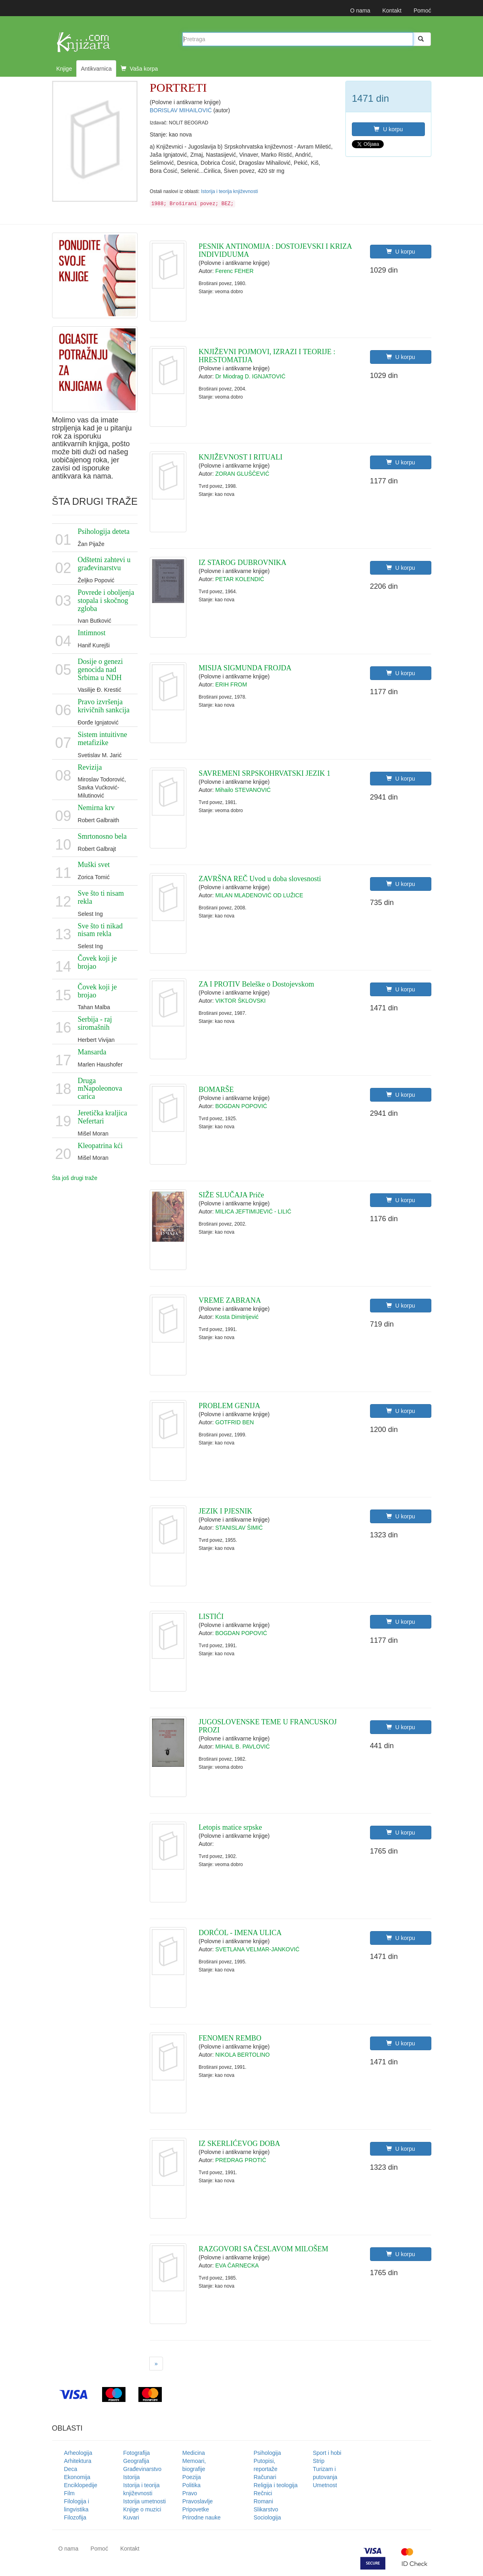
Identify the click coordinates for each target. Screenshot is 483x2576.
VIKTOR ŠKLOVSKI (240, 1000)
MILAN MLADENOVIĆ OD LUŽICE (259, 895)
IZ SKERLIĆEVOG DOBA (239, 2143)
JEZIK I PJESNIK (225, 1511)
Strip (318, 2461)
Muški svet (94, 865)
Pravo (189, 2493)
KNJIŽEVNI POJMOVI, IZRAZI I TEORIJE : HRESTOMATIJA (267, 356)
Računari (265, 2477)
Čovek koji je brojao (97, 962)
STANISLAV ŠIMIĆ (239, 1527)
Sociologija (267, 2517)
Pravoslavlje (197, 2501)
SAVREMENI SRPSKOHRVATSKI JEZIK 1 (264, 773)
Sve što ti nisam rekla (101, 897)
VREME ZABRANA (230, 1300)
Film (69, 2493)
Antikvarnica (96, 68)
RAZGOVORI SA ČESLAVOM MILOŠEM (263, 2249)
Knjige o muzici (142, 2509)
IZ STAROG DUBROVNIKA (242, 562)
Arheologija (78, 2453)
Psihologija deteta (104, 531)
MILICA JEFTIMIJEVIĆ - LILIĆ (253, 1211)
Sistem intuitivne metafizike (103, 739)
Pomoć (422, 10)
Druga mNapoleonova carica (100, 1089)
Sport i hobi (327, 2453)
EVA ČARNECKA (237, 2265)
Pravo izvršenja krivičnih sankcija (104, 706)
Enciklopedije (81, 2485)
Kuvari (131, 2517)
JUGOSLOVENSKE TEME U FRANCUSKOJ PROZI (268, 1726)
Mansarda (92, 1052)
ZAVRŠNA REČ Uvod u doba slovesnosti (260, 879)
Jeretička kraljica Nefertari (102, 1117)
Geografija (136, 2461)
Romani (263, 2501)
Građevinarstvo (142, 2469)
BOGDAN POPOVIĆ (241, 1106)
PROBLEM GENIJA (229, 1406)
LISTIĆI (211, 1616)
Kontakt (391, 10)
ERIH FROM (231, 684)
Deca (70, 2469)
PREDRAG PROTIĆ (240, 2160)
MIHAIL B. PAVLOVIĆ (242, 1746)
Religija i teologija (276, 2485)
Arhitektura (78, 2461)
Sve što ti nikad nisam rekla (100, 930)
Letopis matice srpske (230, 1827)
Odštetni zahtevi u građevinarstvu (104, 564)
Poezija (191, 2477)
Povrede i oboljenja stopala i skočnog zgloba (106, 600)
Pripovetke (195, 2509)
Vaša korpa (139, 68)
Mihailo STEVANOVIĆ (243, 790)
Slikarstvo (266, 2509)
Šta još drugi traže (75, 1178)
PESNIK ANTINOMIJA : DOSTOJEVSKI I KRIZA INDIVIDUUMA (275, 250)
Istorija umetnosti (144, 2501)
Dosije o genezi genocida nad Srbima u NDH (100, 669)
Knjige (64, 68)
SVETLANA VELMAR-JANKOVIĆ (257, 1949)
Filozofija (75, 2517)
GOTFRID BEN (234, 1422)
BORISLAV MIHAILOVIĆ (181, 110)
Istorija (131, 2477)
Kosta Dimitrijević (237, 1317)
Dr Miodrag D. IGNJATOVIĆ (250, 376)
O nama (360, 10)
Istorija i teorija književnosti (229, 191)
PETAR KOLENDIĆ (239, 579)
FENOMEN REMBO (230, 2038)
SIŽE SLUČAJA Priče (231, 1195)
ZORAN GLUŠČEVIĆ (242, 473)
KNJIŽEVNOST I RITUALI (240, 457)
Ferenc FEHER (234, 271)
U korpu (388, 129)
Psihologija (267, 2453)
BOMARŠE (216, 1089)
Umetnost (325, 2485)
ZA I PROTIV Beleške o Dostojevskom (256, 984)
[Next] (156, 2363)
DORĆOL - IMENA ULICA (240, 1933)
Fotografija (136, 2453)
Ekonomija (77, 2477)
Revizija (90, 767)
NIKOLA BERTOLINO (242, 2054)
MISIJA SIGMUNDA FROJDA (245, 668)
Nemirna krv (96, 808)
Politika (191, 2485)
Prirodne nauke (201, 2517)
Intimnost (92, 633)
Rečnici (263, 2493)
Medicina (193, 2453)
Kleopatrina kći (100, 1146)
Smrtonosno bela (102, 836)
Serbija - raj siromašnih (95, 1023)
